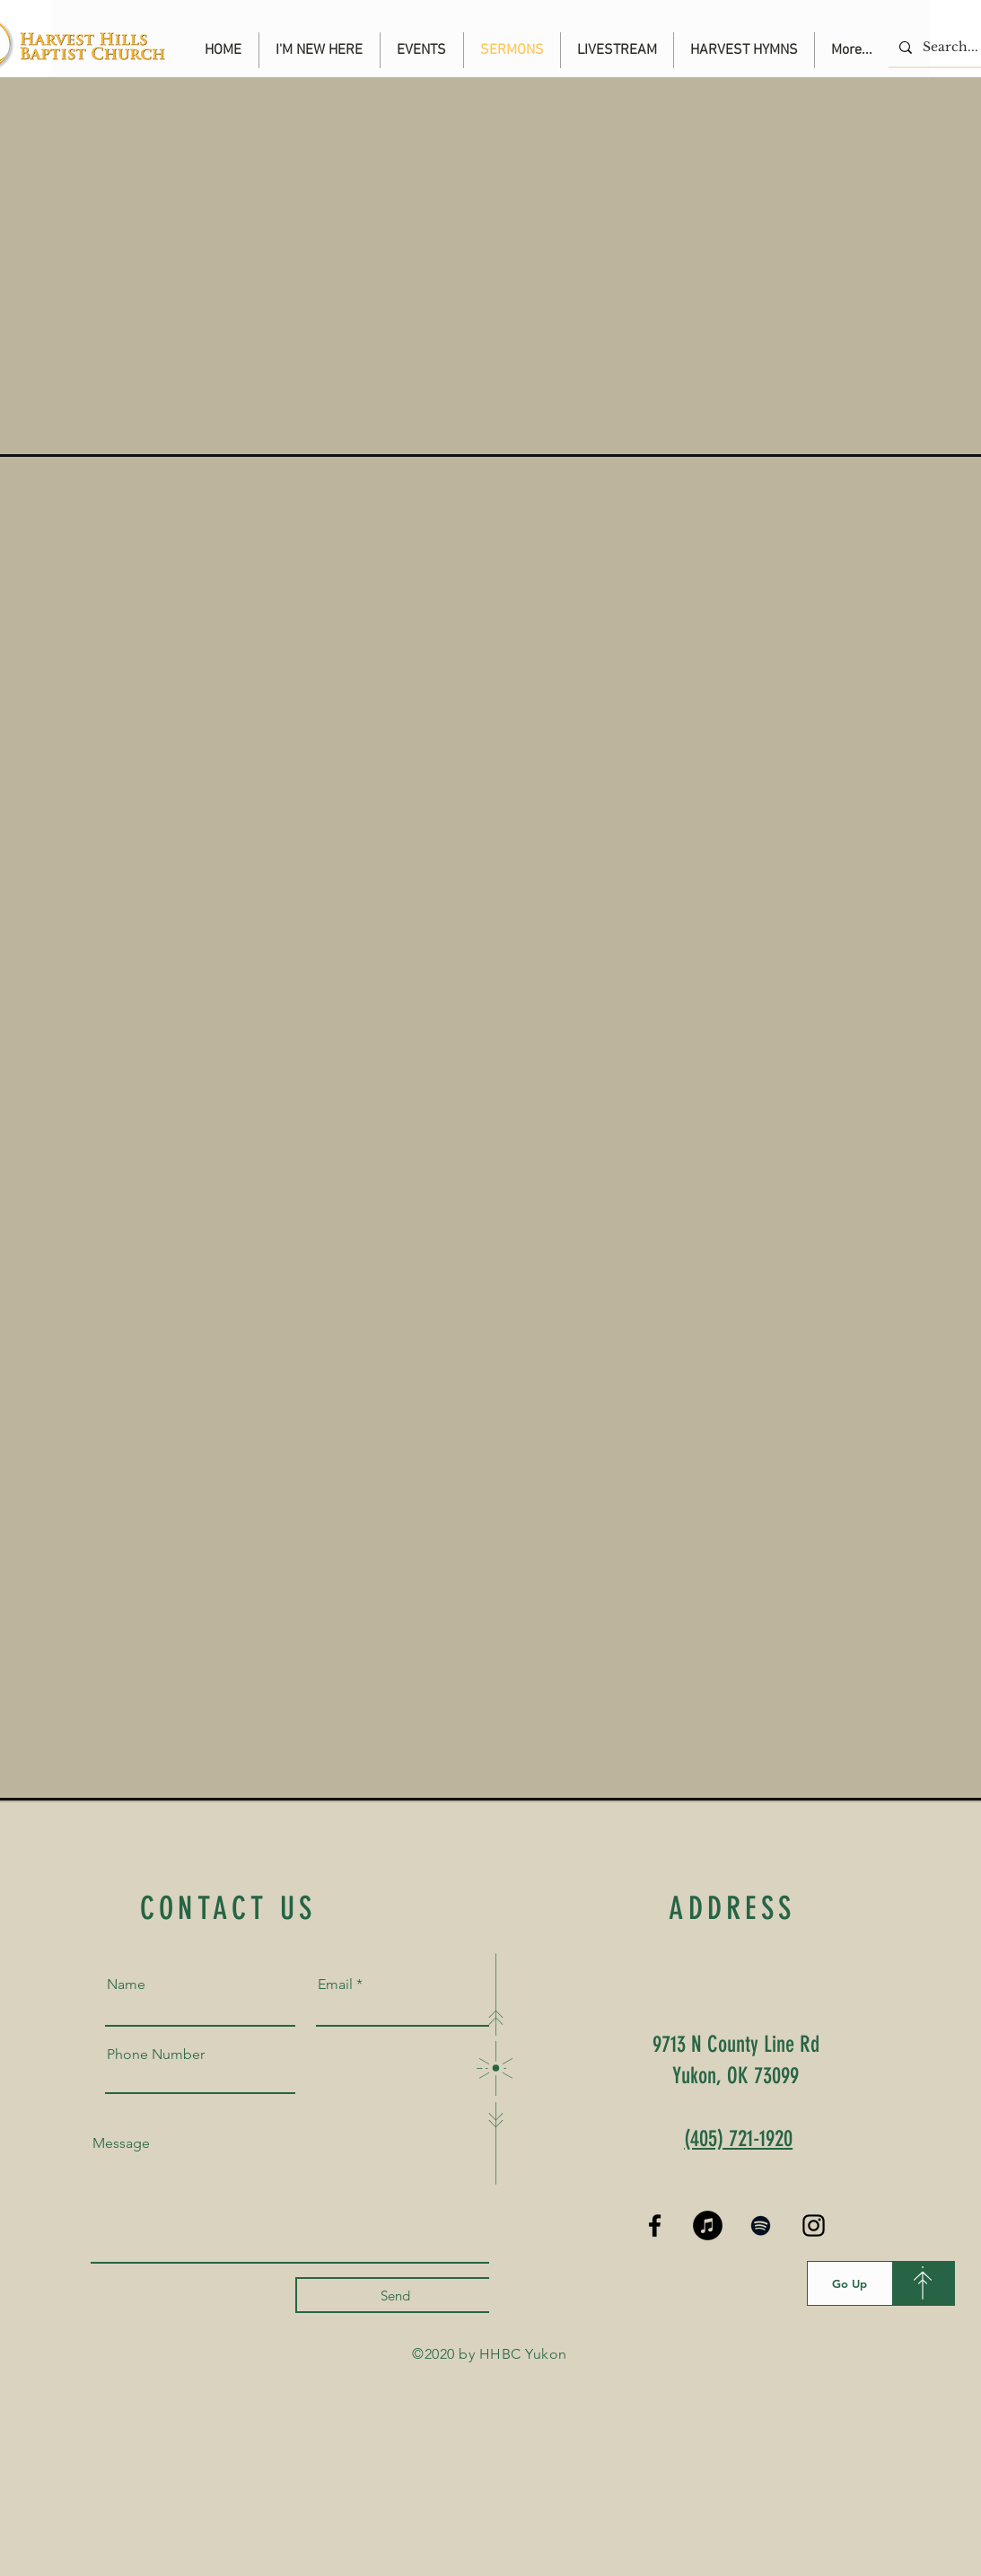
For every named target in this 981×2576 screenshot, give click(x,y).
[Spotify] (760, 2225)
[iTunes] (708, 2225)
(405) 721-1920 (738, 2138)
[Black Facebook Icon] (655, 2225)
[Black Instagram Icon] (813, 2225)
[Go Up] (850, 2283)
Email (335, 1984)
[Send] (395, 2295)
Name (126, 1984)
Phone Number (156, 2054)
